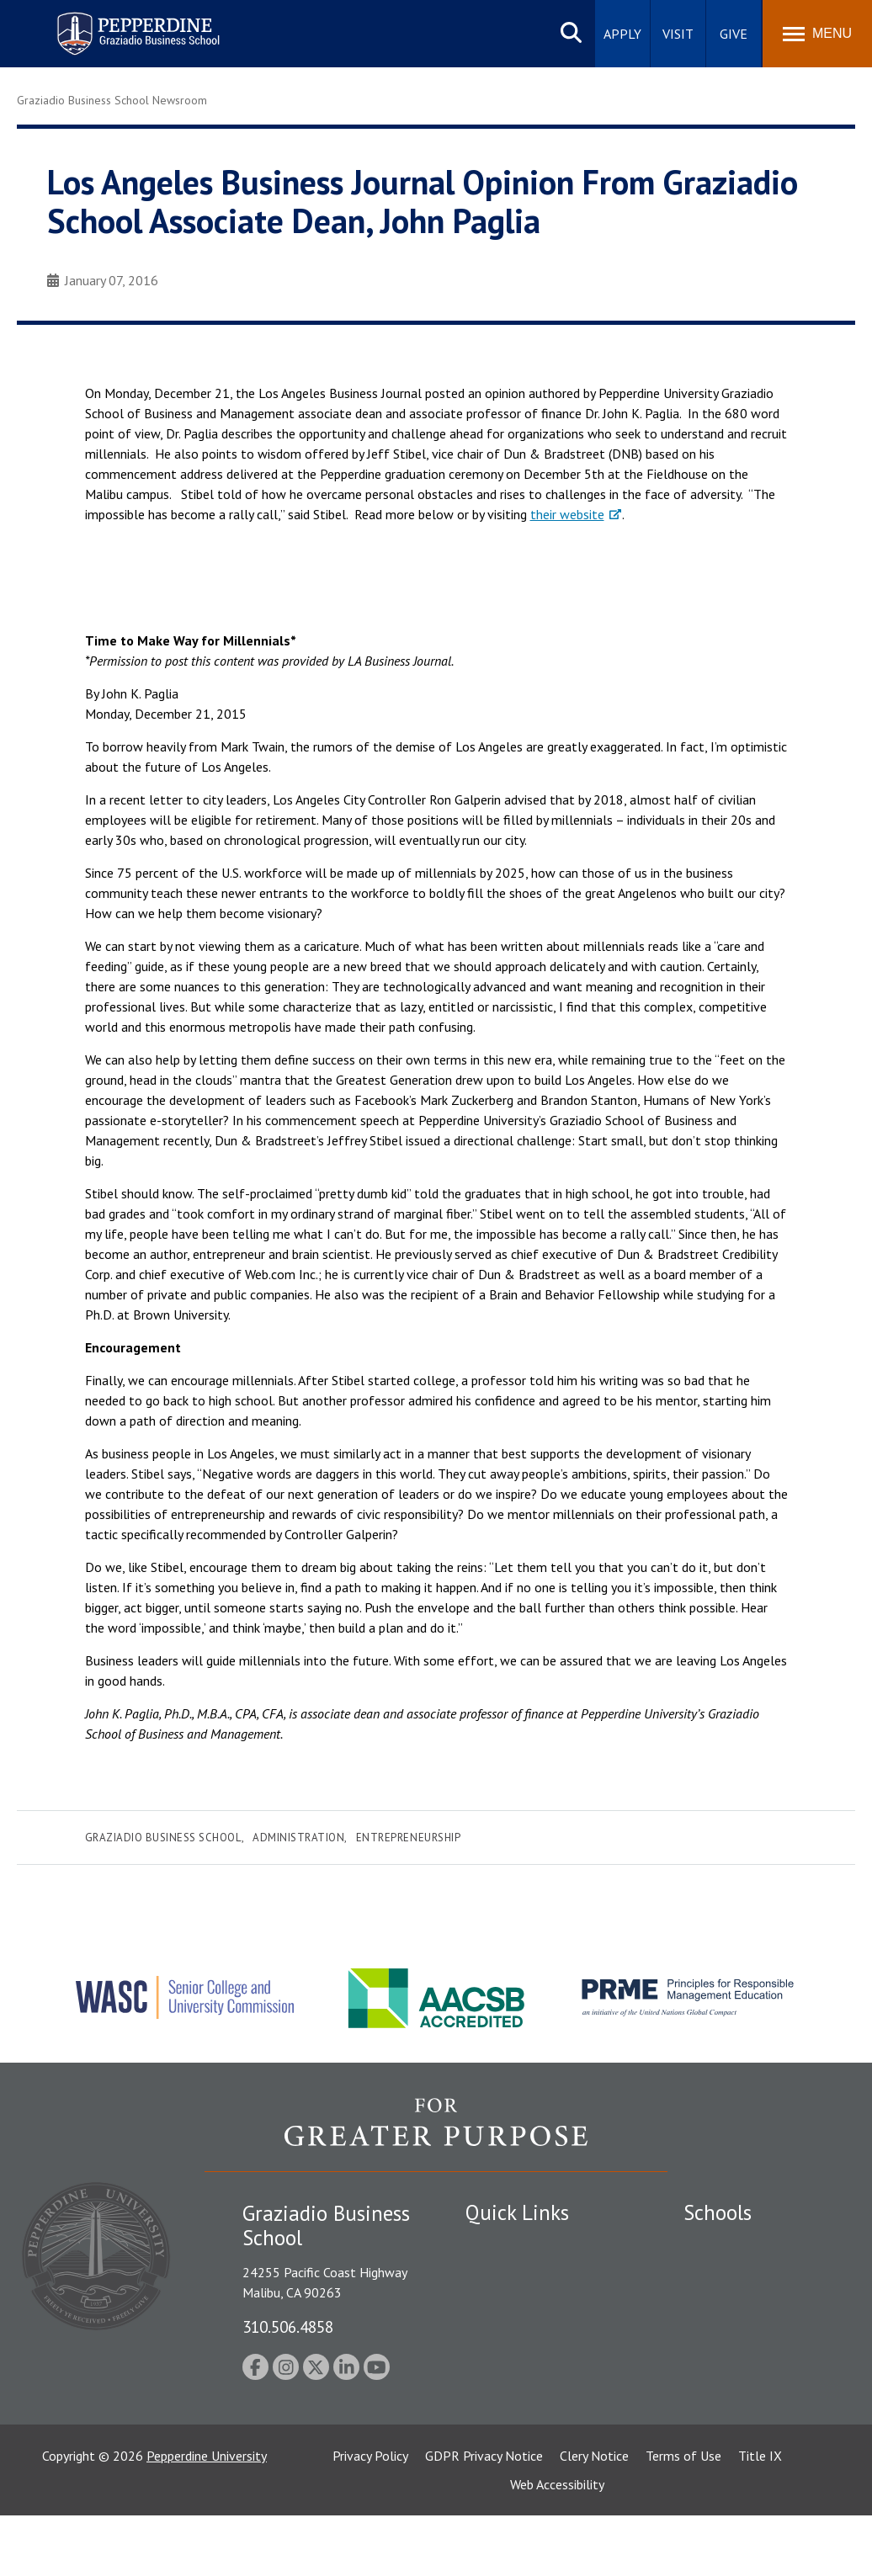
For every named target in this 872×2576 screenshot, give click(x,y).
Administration (298, 1837)
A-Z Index (492, 2420)
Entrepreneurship (408, 1837)
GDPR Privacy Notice (484, 2516)
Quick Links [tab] (517, 2212)
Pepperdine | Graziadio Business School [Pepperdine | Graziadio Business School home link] (116, 23)
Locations (493, 2244)
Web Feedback (505, 2449)
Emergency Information (531, 2332)
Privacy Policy (370, 2516)
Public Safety (502, 2273)
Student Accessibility (523, 2302)
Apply (622, 33)
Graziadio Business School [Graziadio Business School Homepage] (756, 2302)
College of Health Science (757, 2425)
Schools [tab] (717, 2212)
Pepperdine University (206, 2516)
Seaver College (725, 2244)
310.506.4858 (287, 2326)
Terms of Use (683, 2516)
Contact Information (524, 2390)
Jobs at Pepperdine (518, 2361)
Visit (678, 33)
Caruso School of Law (746, 2273)
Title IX (760, 2516)
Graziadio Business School (163, 1837)
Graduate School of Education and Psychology (757, 2341)
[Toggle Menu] (817, 33)
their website (567, 514)
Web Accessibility (557, 2544)
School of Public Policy (748, 2396)
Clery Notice (594, 2516)
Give (733, 33)
